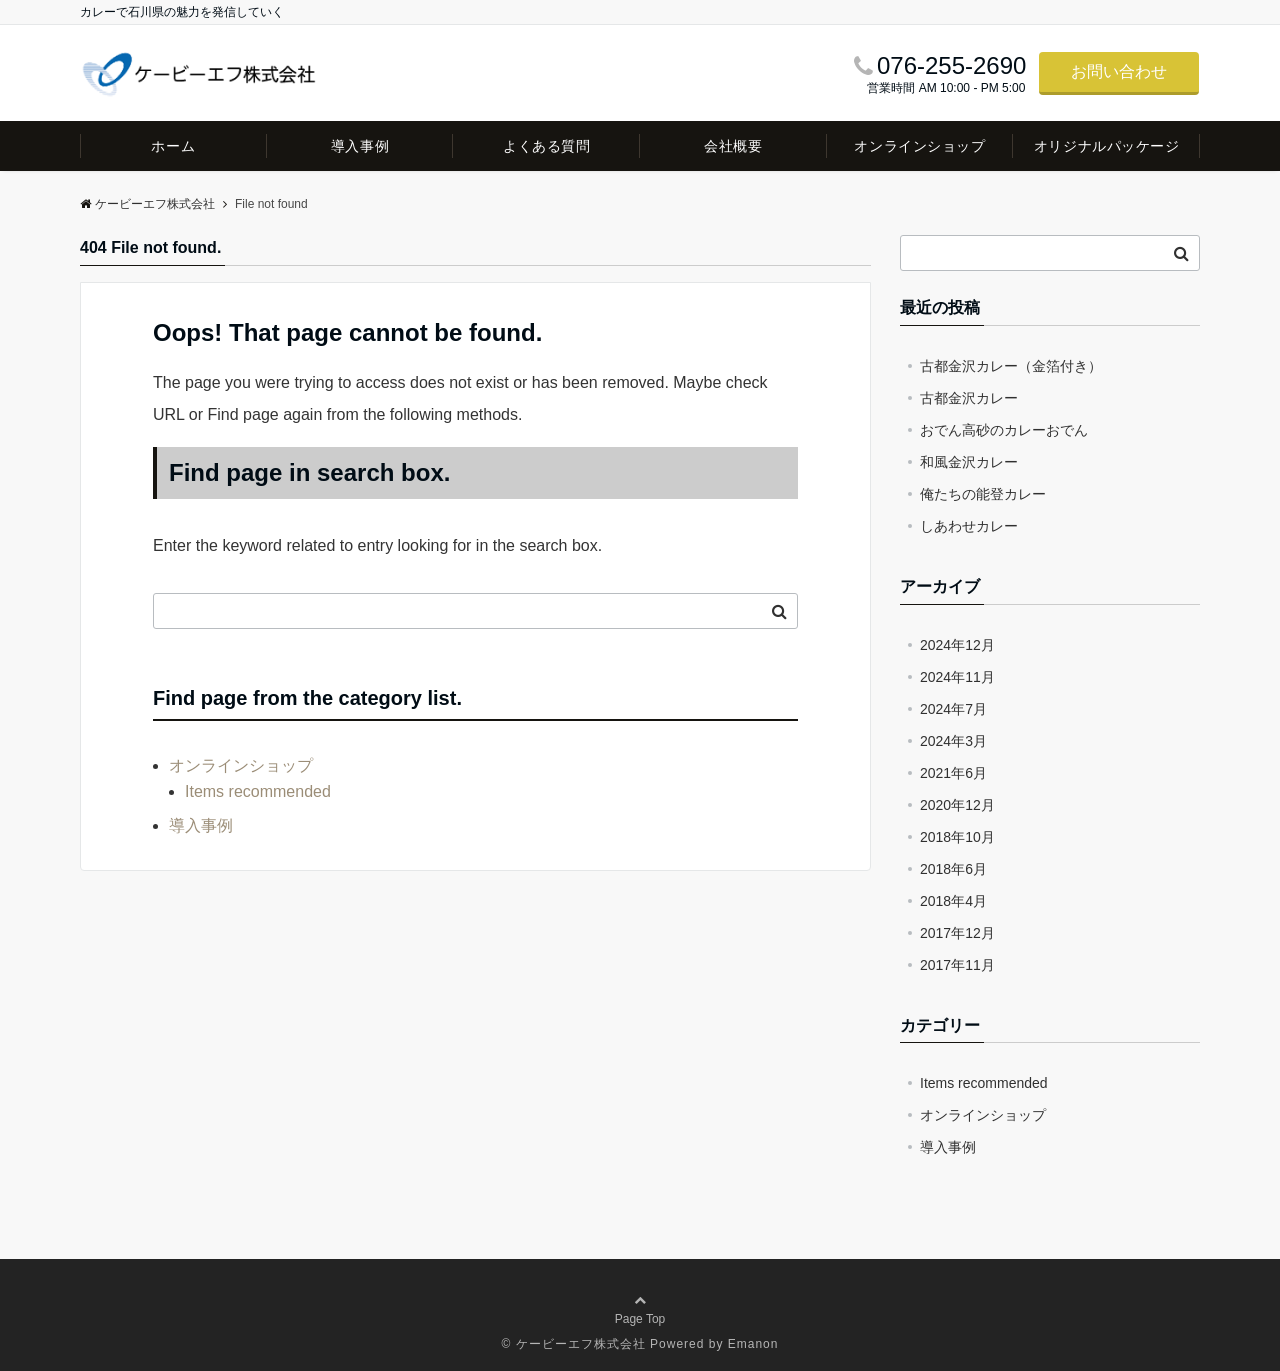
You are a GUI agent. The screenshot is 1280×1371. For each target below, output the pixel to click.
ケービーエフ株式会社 (147, 204)
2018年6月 (953, 869)
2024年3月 (953, 741)
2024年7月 (953, 709)
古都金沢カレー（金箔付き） (1011, 366)
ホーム (173, 146)
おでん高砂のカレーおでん (1004, 430)
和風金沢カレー (969, 462)
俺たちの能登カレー (983, 494)
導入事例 (360, 146)
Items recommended (258, 791)
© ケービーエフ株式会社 (574, 1344)
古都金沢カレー (969, 398)
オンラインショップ (919, 146)
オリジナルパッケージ (1107, 146)
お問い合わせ (1119, 71)
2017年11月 (957, 965)
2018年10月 (957, 837)
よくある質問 (546, 146)
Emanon (753, 1344)
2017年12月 (957, 933)
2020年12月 (957, 805)
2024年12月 (957, 645)
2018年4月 (953, 901)
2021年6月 (953, 773)
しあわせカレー (969, 526)
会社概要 (733, 146)
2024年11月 (957, 677)
